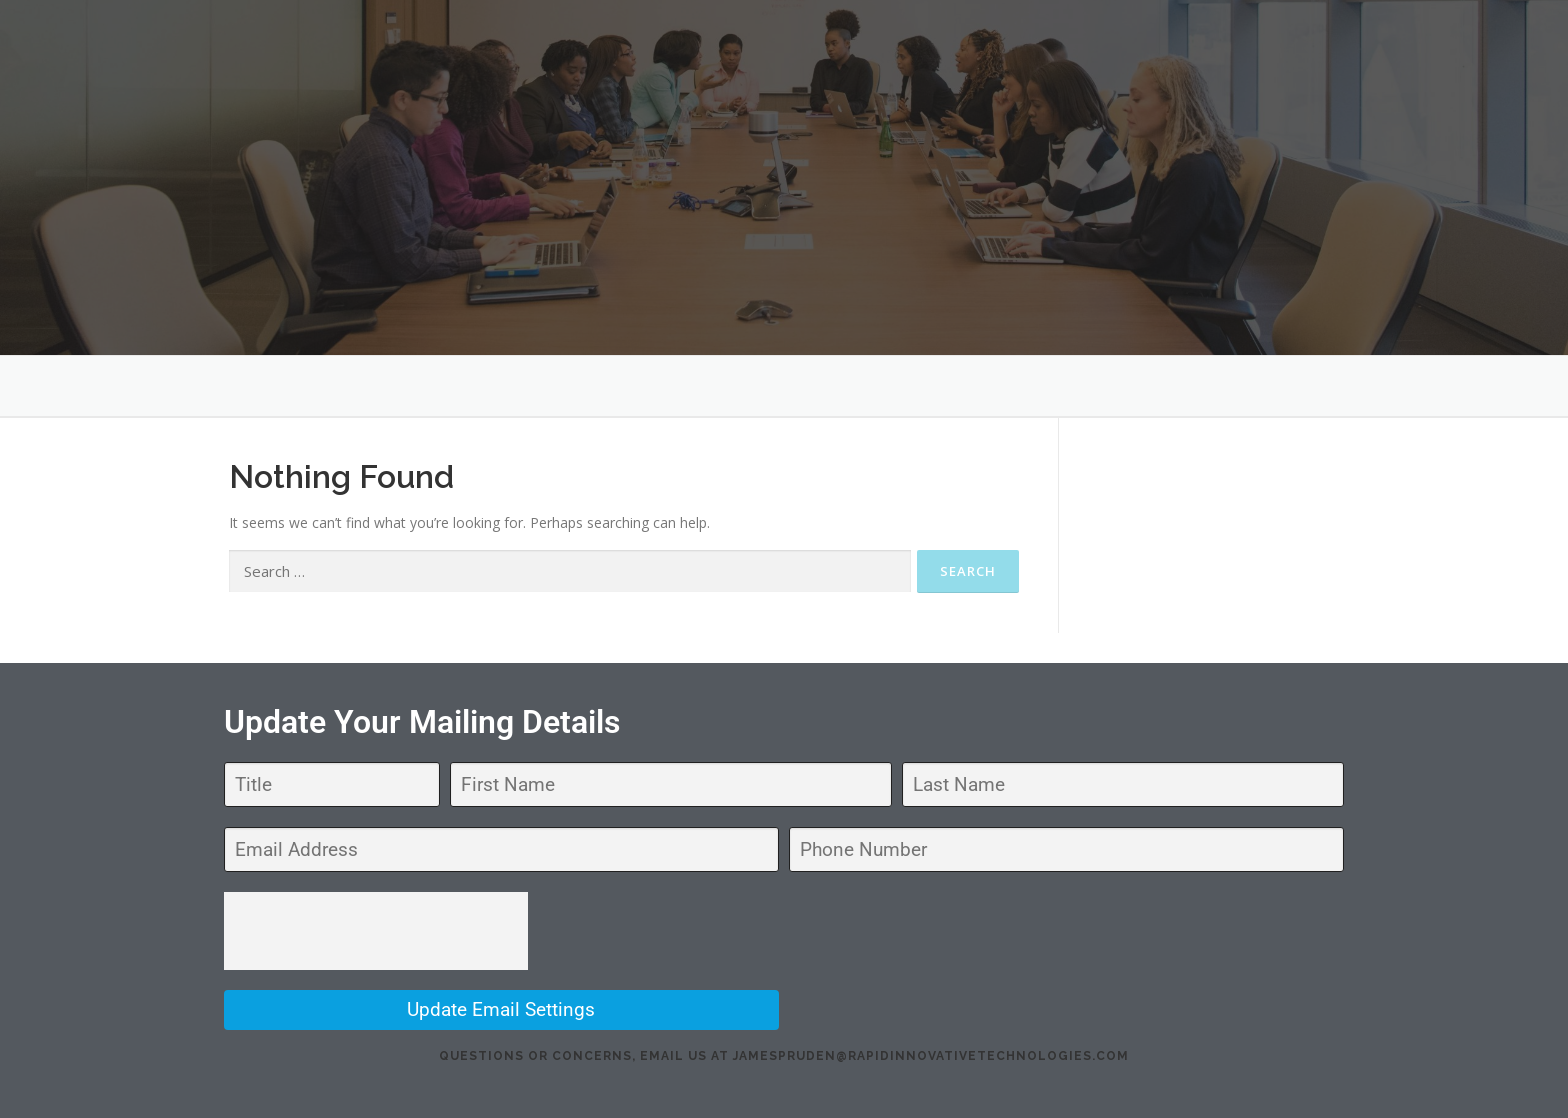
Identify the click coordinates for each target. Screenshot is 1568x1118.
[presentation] (376, 931)
